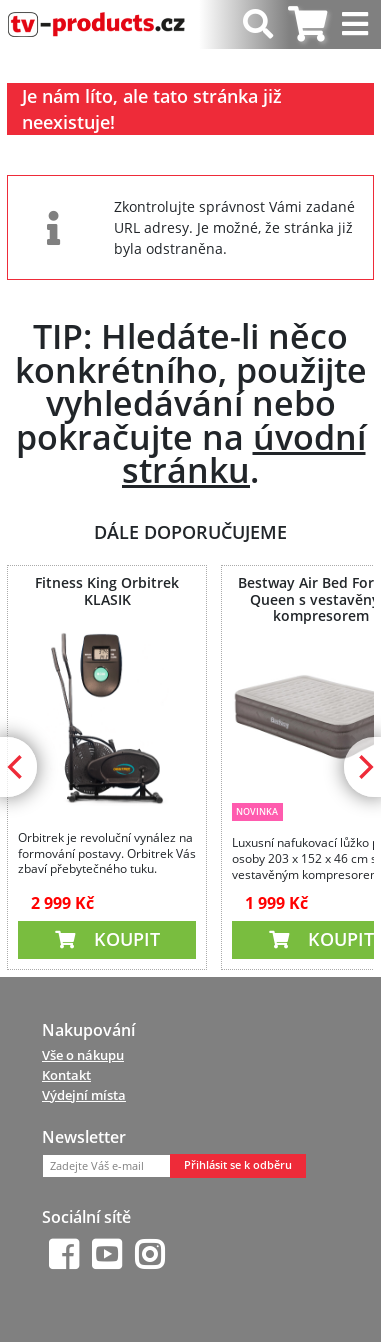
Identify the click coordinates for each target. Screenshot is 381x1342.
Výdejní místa (84, 1095)
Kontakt (66, 1075)
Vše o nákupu (83, 1055)
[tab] (307, 24)
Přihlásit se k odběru (238, 1165)
